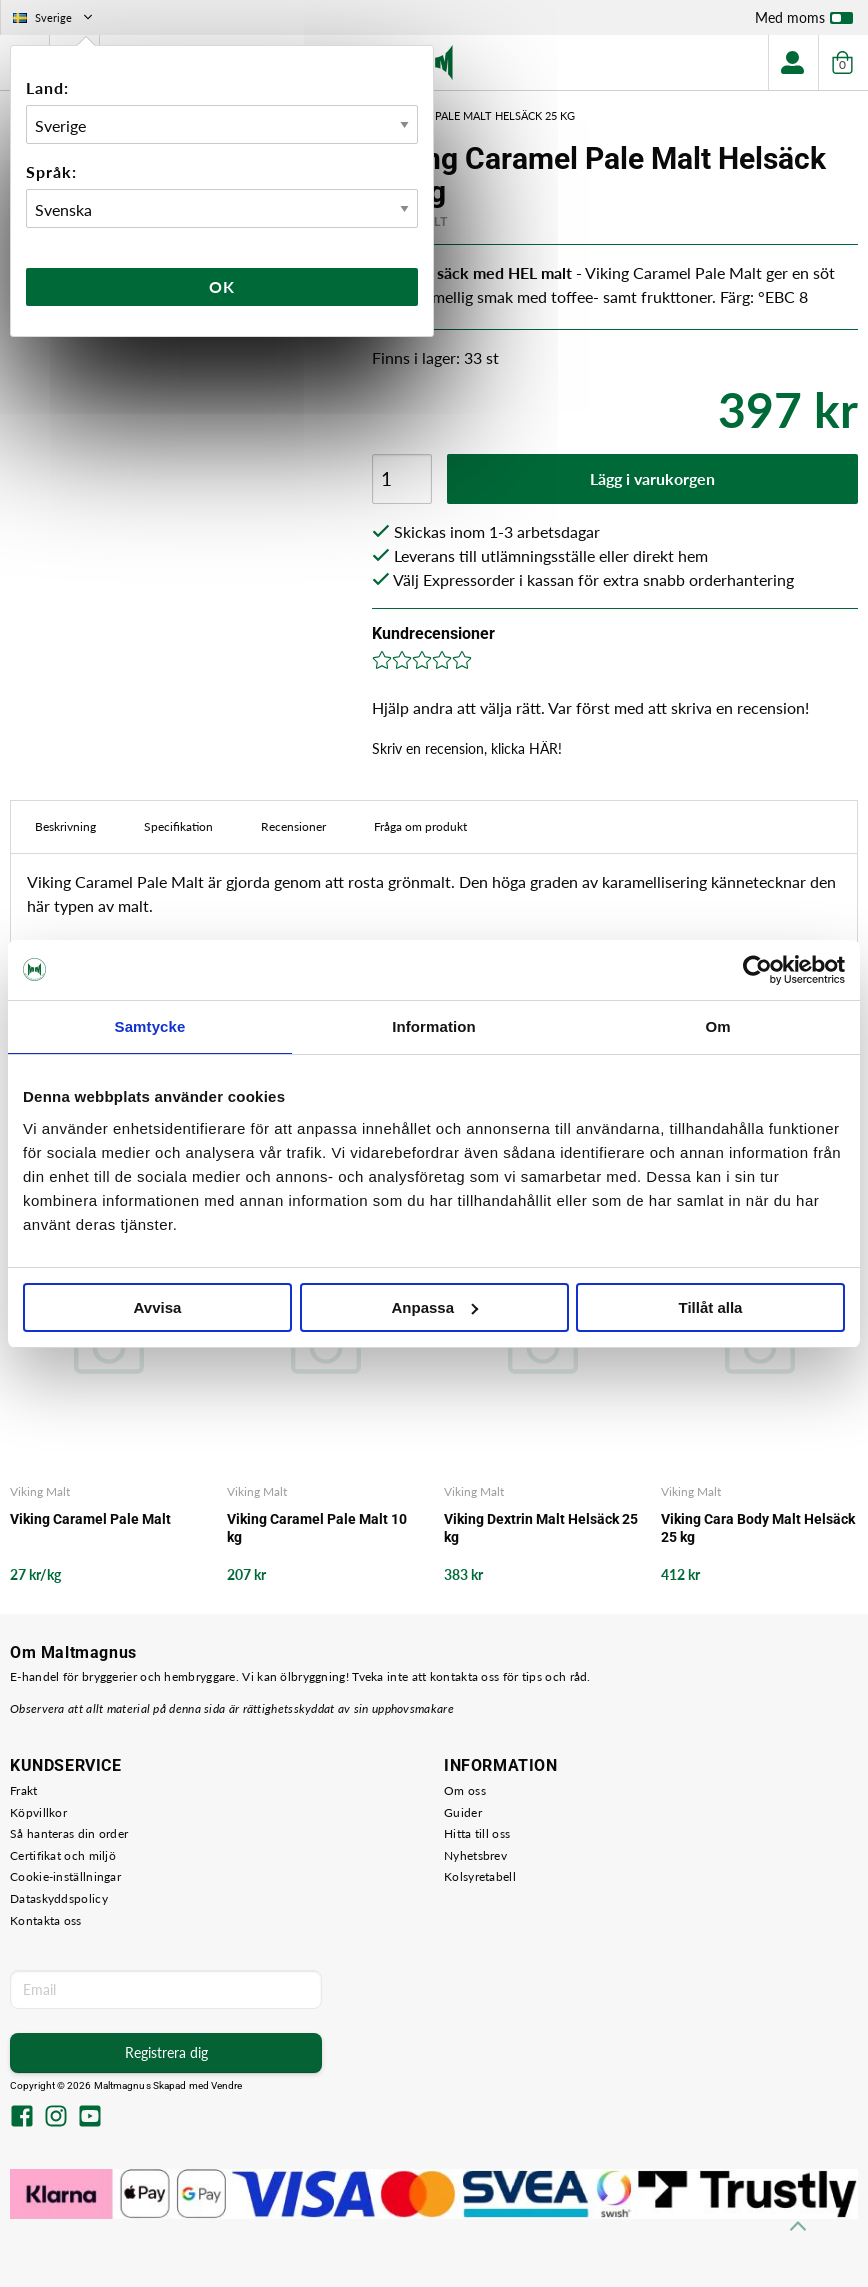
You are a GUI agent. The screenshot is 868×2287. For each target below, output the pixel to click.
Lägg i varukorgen (652, 478)
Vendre (227, 2085)
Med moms (804, 22)
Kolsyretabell (480, 1876)
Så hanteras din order (69, 1833)
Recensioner (293, 826)
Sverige (54, 17)
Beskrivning (65, 826)
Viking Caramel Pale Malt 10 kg (317, 1528)
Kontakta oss (46, 1920)
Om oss (465, 1790)
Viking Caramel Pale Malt (90, 1519)
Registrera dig (166, 2052)
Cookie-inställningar (65, 1876)
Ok (222, 286)
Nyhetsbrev (475, 1855)
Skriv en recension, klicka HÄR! (467, 748)
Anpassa (434, 1307)
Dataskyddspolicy (59, 1898)
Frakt (24, 1790)
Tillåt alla (711, 1307)
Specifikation (178, 826)
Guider (463, 1812)
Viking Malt (40, 1491)
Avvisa (158, 1307)
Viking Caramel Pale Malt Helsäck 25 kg (459, 115)
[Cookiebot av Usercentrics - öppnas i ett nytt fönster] (757, 970)
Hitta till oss (477, 1833)
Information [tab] (434, 1026)
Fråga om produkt (420, 826)
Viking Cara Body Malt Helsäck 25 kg (758, 1528)
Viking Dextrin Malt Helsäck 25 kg (541, 1528)
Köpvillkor (38, 1812)
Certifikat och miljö (63, 1855)
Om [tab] (717, 1026)
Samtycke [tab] (150, 1026)
